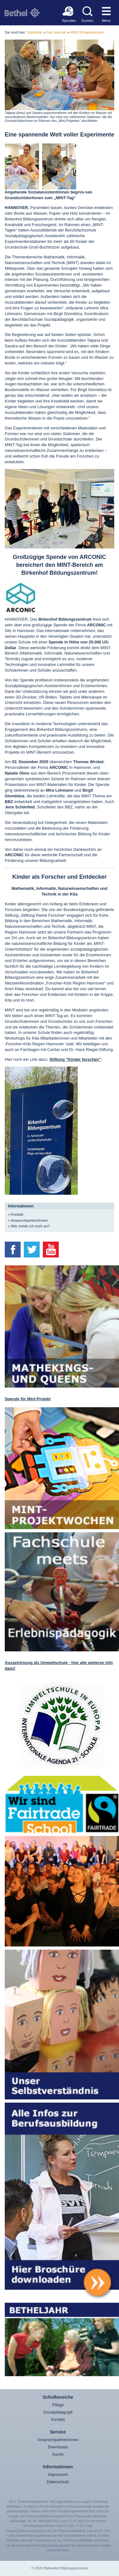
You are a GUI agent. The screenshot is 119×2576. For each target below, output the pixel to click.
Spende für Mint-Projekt (27, 1398)
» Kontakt (15, 1214)
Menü (106, 20)
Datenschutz (58, 2481)
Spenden (68, 20)
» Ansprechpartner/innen (28, 1220)
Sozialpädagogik (58, 2412)
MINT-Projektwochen (87, 32)
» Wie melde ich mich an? (29, 1226)
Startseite (35, 32)
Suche (57, 2454)
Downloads (58, 2447)
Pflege (57, 2404)
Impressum (58, 2474)
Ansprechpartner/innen (57, 2439)
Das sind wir (56, 32)
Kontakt (58, 2419)
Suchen (87, 20)
